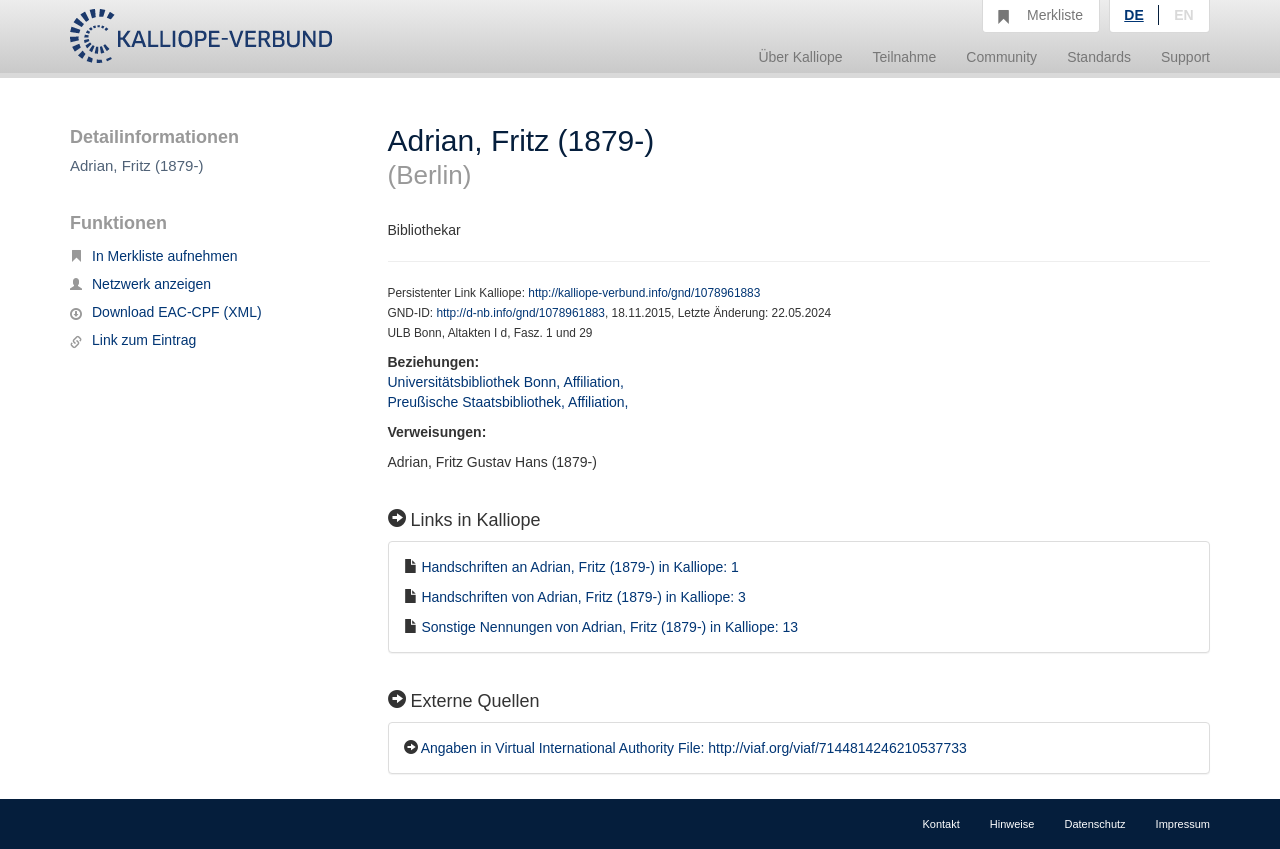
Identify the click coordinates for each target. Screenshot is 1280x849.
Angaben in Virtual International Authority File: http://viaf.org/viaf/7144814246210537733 (694, 748)
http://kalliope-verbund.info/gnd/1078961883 (644, 293)
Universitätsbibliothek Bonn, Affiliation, (508, 382)
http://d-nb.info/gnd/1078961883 (520, 313)
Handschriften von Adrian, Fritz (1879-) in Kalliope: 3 (583, 597)
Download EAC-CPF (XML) (166, 312)
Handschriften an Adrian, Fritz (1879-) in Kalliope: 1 (580, 567)
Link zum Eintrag (133, 340)
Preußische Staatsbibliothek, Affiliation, (510, 402)
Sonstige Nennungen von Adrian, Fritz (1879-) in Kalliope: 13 (609, 627)
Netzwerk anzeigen (140, 284)
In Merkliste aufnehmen (154, 256)
